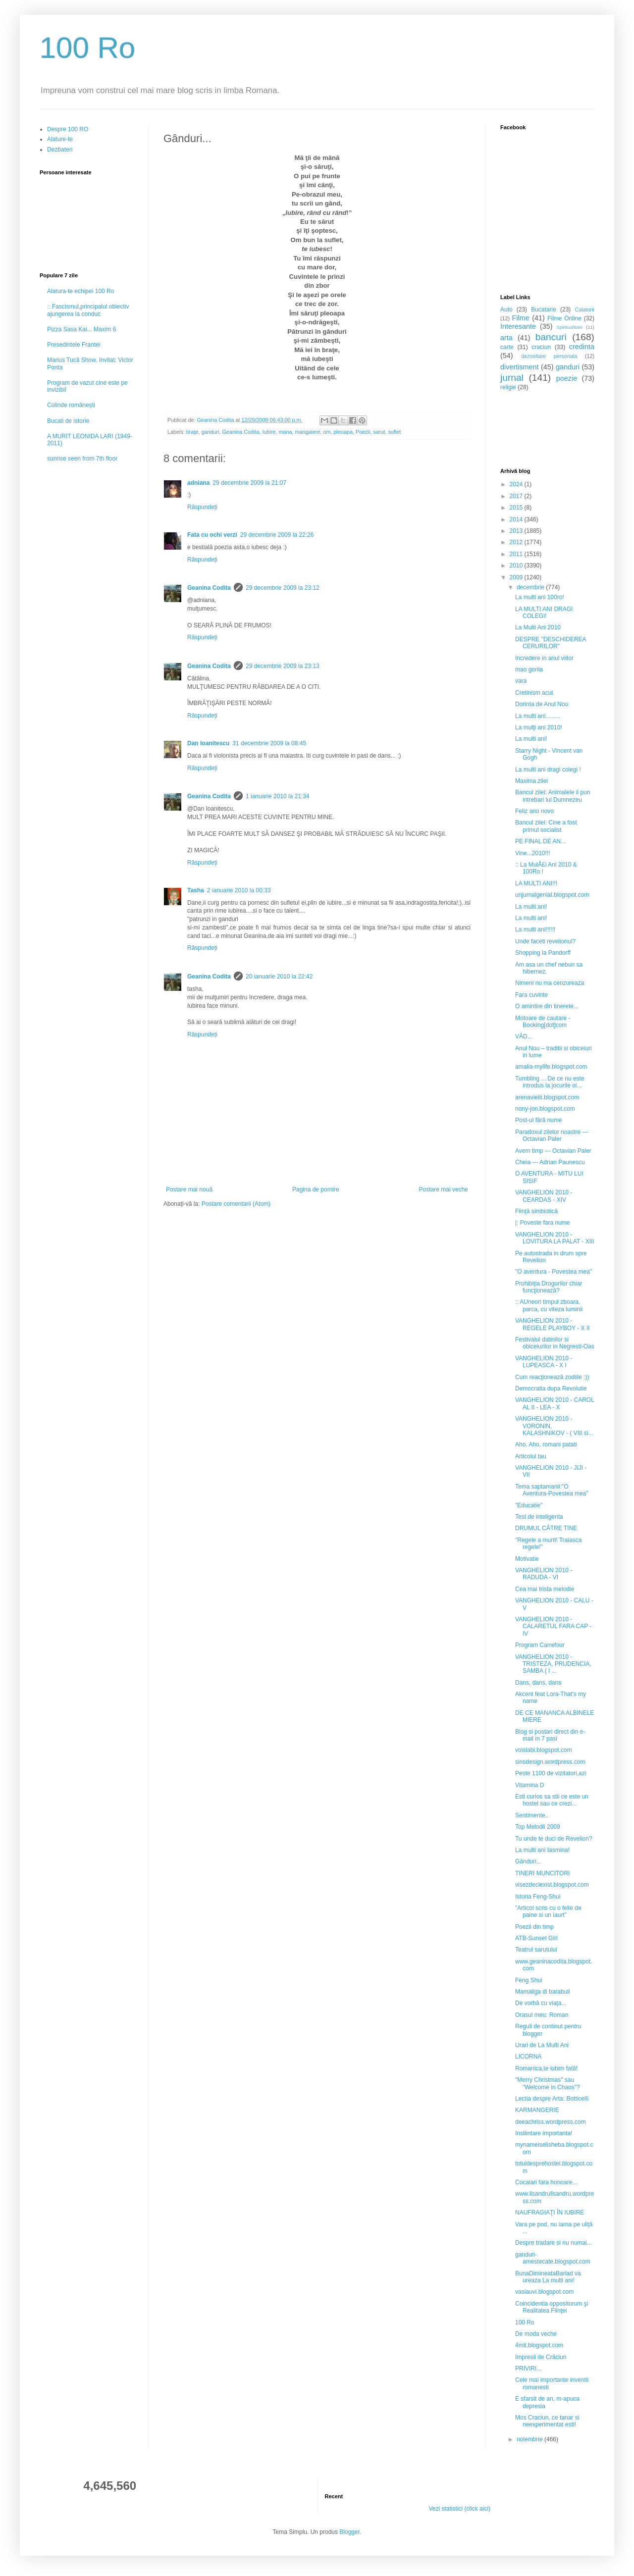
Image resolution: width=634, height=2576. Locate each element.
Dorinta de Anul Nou (541, 704)
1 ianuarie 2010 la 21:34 (278, 796)
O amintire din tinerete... (547, 1006)
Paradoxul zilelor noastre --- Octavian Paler (551, 1135)
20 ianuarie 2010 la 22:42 (279, 976)
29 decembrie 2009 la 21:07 (249, 482)
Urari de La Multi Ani (542, 2045)
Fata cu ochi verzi (212, 534)
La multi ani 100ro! (539, 597)
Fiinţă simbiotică (536, 1211)
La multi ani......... (537, 716)
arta (506, 338)
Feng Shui (528, 1980)
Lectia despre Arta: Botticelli (551, 2098)
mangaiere (307, 432)
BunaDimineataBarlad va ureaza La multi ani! (548, 2277)
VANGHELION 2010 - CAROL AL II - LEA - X (554, 1403)
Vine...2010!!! (532, 853)
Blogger (349, 2531)
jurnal (512, 377)
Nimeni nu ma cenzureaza (549, 982)
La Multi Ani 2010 (538, 627)
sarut (379, 432)
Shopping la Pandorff (543, 952)
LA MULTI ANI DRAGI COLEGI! (544, 612)
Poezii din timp (534, 1926)
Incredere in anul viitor (544, 658)
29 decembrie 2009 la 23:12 (282, 587)
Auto (506, 309)
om (327, 432)
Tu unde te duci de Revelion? (553, 1838)
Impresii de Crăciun (540, 2357)
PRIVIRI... (528, 2368)
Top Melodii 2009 (537, 1826)
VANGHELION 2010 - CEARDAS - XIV (543, 1196)
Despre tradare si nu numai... (553, 2242)
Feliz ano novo (534, 811)
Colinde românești (71, 405)
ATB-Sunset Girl (536, 1938)
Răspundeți (202, 507)
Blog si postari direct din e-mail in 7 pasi (550, 1735)
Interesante (518, 326)
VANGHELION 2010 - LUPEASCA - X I (543, 1362)
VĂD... (523, 1036)
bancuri (551, 337)
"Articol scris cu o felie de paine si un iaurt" (548, 1911)
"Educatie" (528, 1505)
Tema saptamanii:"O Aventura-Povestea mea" (551, 1490)
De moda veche (536, 2333)
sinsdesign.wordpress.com (550, 1761)
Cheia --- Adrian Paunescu (550, 1162)
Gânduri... (528, 1861)
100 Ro (87, 47)
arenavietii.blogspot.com (547, 1097)
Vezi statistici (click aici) (459, 2508)
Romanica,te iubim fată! (546, 2068)
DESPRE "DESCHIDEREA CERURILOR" (550, 643)
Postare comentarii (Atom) (236, 1203)
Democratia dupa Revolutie (551, 1388)
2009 (517, 577)
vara (521, 680)
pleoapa (343, 432)
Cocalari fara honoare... (546, 2182)
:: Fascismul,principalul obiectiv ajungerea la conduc (88, 310)
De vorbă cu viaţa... (540, 2003)
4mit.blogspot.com (539, 2345)
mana (285, 432)
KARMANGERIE (537, 2110)
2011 (517, 554)
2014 (517, 519)
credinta (581, 347)
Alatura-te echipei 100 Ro (80, 291)
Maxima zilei (531, 780)
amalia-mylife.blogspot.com (551, 1066)
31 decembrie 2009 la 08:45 (269, 743)
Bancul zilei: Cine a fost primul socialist (546, 826)
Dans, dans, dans (538, 1682)
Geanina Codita (240, 432)
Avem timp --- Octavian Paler (553, 1150)
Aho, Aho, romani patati (546, 1444)
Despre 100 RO (67, 129)
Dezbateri (59, 149)
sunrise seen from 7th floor (82, 458)
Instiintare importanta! (543, 2133)
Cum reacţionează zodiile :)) (552, 1377)
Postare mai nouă (189, 1189)
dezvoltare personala (549, 356)
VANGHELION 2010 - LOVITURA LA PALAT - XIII (554, 1238)
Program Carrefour (540, 1645)
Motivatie (527, 1558)
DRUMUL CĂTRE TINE (546, 1528)
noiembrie (530, 2439)
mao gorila (529, 669)
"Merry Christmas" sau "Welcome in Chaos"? (547, 2083)
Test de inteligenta (539, 1516)
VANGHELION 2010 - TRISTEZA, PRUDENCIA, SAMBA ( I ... (553, 1664)
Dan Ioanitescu (208, 743)
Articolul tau (530, 1456)
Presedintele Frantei (73, 344)
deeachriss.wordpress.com (550, 2121)
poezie (566, 378)
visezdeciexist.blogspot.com (552, 1884)
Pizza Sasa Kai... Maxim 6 (81, 329)
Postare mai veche (443, 1189)
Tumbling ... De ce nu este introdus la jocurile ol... (549, 1082)
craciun (541, 347)
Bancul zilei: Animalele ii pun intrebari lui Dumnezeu (552, 796)
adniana (198, 482)
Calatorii (584, 309)
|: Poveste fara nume (542, 1222)
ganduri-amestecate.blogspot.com (552, 2258)
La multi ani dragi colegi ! (548, 769)
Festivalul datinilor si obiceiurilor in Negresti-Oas (554, 1343)
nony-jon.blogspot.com (545, 1108)
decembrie (531, 587)
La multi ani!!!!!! (535, 929)
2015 (517, 507)
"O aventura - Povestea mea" (553, 1271)
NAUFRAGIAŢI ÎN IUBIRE (549, 2212)
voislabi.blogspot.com (543, 1750)
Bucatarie (543, 309)
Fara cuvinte (531, 994)
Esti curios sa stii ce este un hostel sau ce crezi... (551, 1800)
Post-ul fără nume (538, 1120)
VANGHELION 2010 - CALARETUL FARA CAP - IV (553, 1626)
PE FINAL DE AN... (540, 841)
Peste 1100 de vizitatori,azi (550, 1773)
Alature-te (60, 139)
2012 (517, 542)
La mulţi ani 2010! (538, 727)
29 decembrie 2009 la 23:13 (282, 666)
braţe (192, 432)
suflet (394, 432)
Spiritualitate (570, 327)
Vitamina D (529, 1785)
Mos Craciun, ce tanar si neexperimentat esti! (547, 2421)
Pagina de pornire (315, 1189)
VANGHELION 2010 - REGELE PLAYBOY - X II (552, 1324)
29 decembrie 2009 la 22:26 (277, 534)
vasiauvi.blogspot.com (544, 2291)
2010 (517, 565)
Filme (520, 318)
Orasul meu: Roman (541, 2014)
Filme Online (564, 318)
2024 (517, 484)
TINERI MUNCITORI (542, 1873)
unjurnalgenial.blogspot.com (552, 894)
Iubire (269, 432)
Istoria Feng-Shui (537, 1896)
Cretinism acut (534, 692)
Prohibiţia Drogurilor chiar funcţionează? (548, 1287)
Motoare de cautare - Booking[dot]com (542, 1022)
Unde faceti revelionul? (545, 941)
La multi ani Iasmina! (542, 1850)
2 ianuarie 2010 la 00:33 (239, 890)
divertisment (519, 367)
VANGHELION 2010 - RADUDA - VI (543, 1574)
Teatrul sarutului (536, 1949)
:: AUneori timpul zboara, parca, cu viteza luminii (548, 1305)
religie (508, 387)
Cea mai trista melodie (544, 1589)
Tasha (195, 890)
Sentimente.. (531, 1815)
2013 (517, 530)
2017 (517, 496)
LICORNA (528, 2056)
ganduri (210, 432)
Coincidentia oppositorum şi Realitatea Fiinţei (551, 2307)
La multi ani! (531, 738)
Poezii (363, 432)
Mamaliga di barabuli (542, 1991)
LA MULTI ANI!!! (536, 883)
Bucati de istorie (68, 420)
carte (507, 347)
